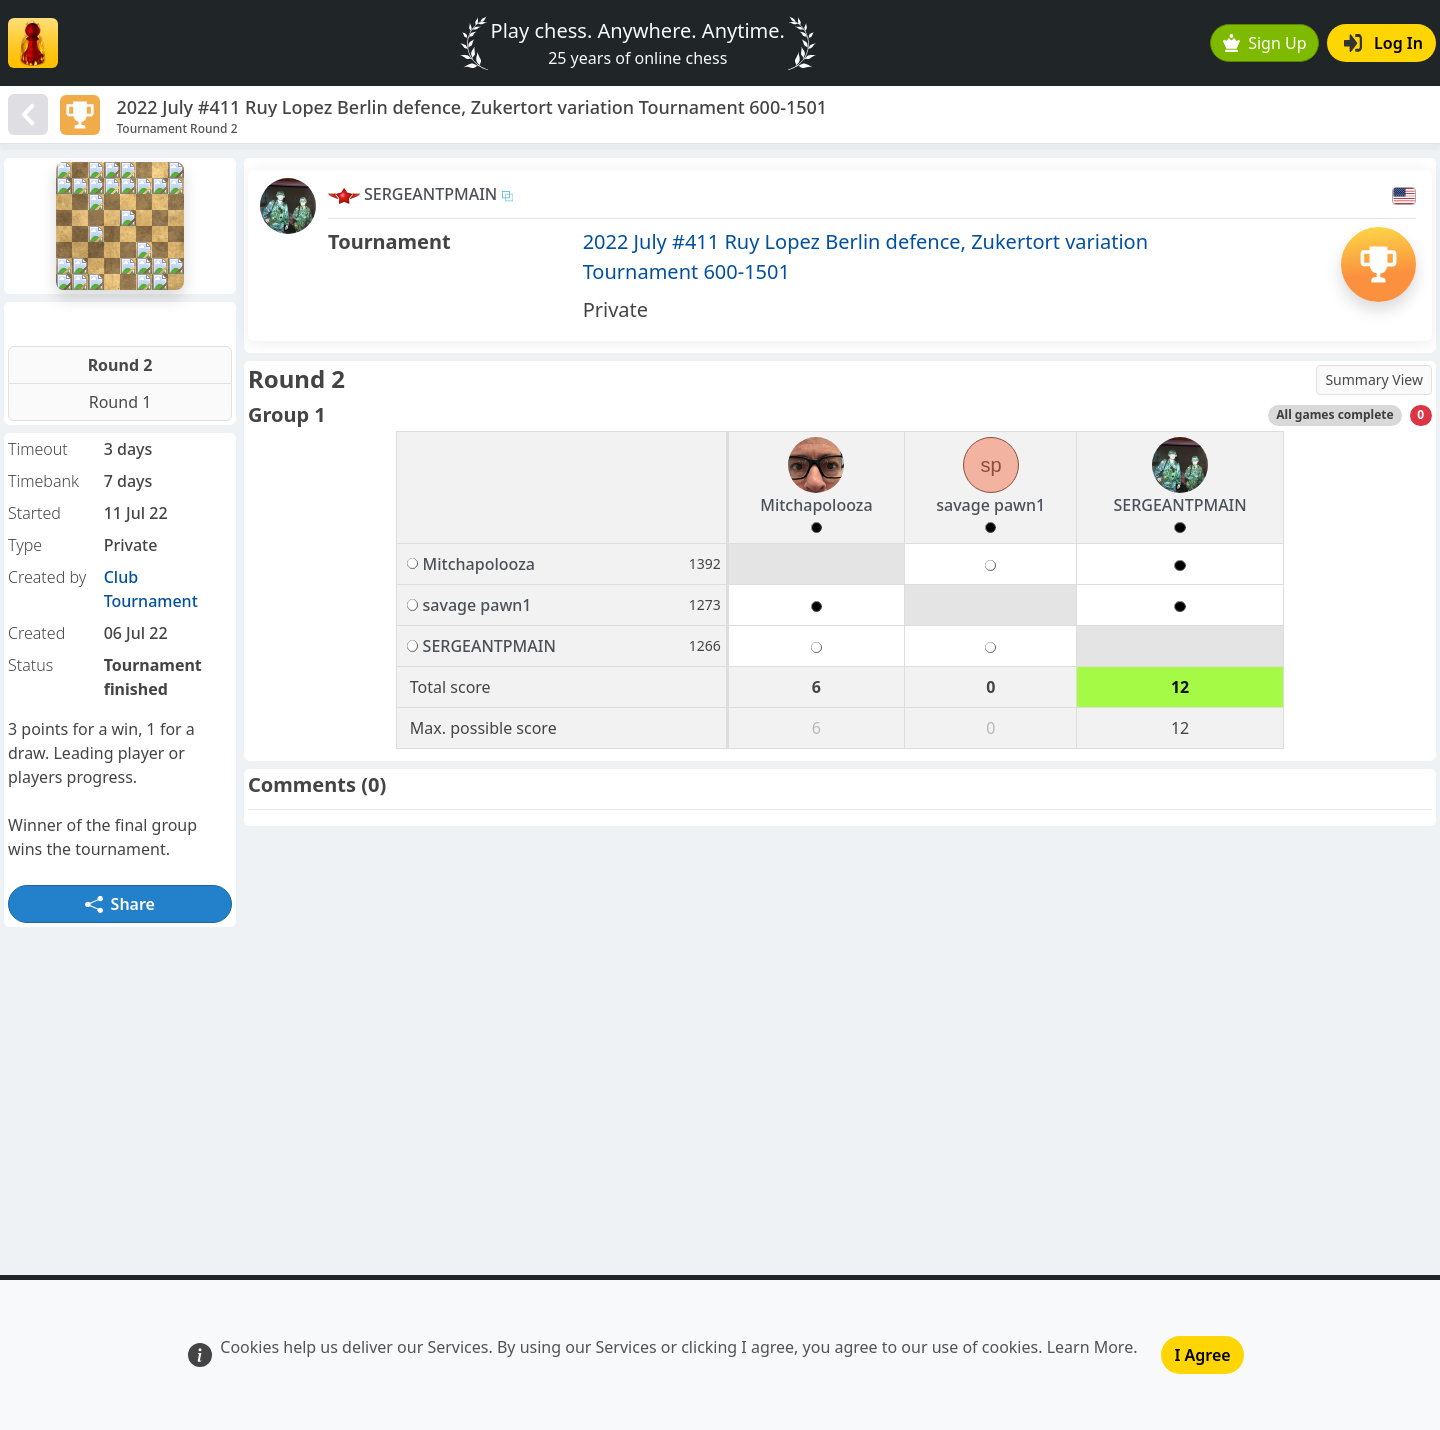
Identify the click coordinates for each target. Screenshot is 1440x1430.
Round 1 (120, 402)
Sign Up (1265, 43)
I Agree (1202, 1355)
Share (120, 904)
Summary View (1374, 379)
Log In (1383, 43)
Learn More (1090, 1347)
